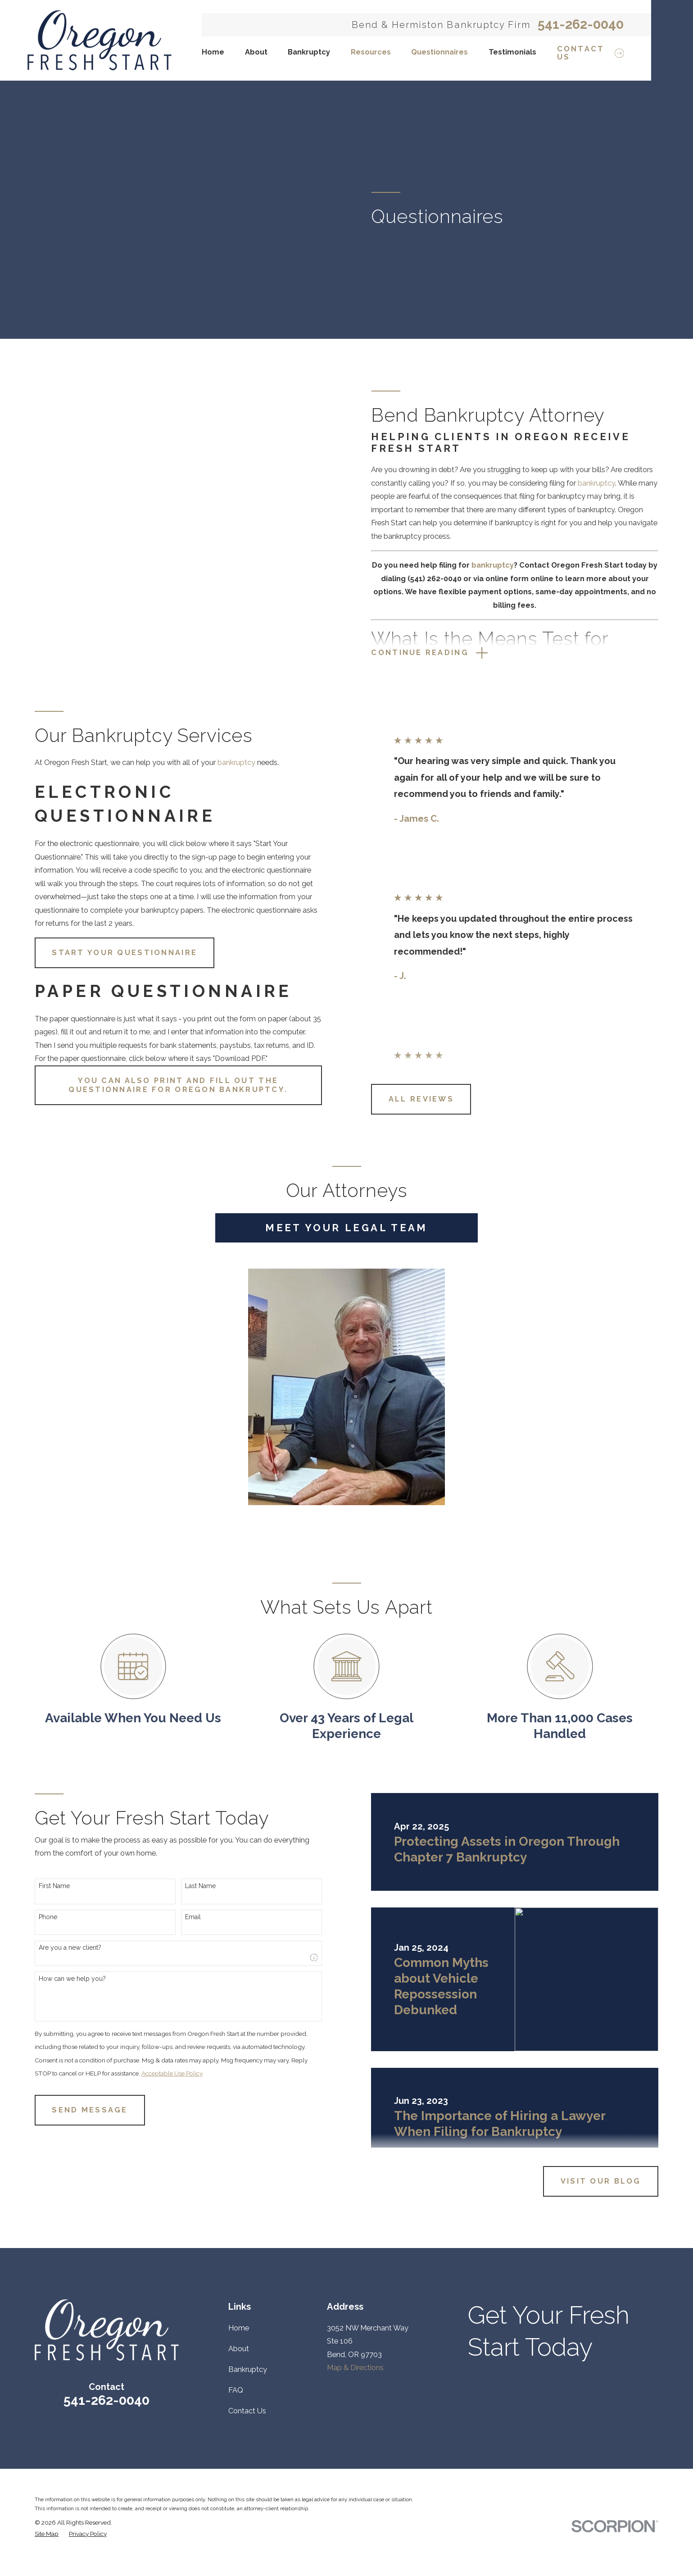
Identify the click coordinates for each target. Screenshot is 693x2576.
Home (238, 2328)
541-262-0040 (581, 24)
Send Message (78, 2110)
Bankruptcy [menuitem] (309, 52)
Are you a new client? (58, 1947)
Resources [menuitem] (371, 52)
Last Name (189, 1885)
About (238, 2348)
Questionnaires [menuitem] (439, 52)
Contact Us (247, 2411)
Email (182, 1917)
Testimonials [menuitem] (512, 52)
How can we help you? (61, 1978)
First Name (43, 1885)
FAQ (235, 2390)
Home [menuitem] (213, 52)
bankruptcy (608, 483)
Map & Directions (355, 2367)
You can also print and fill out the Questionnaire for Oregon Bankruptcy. (166, 1085)
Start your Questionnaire (113, 952)
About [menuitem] (256, 52)
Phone (36, 1917)
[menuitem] (47, 2534)
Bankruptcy (247, 2369)
